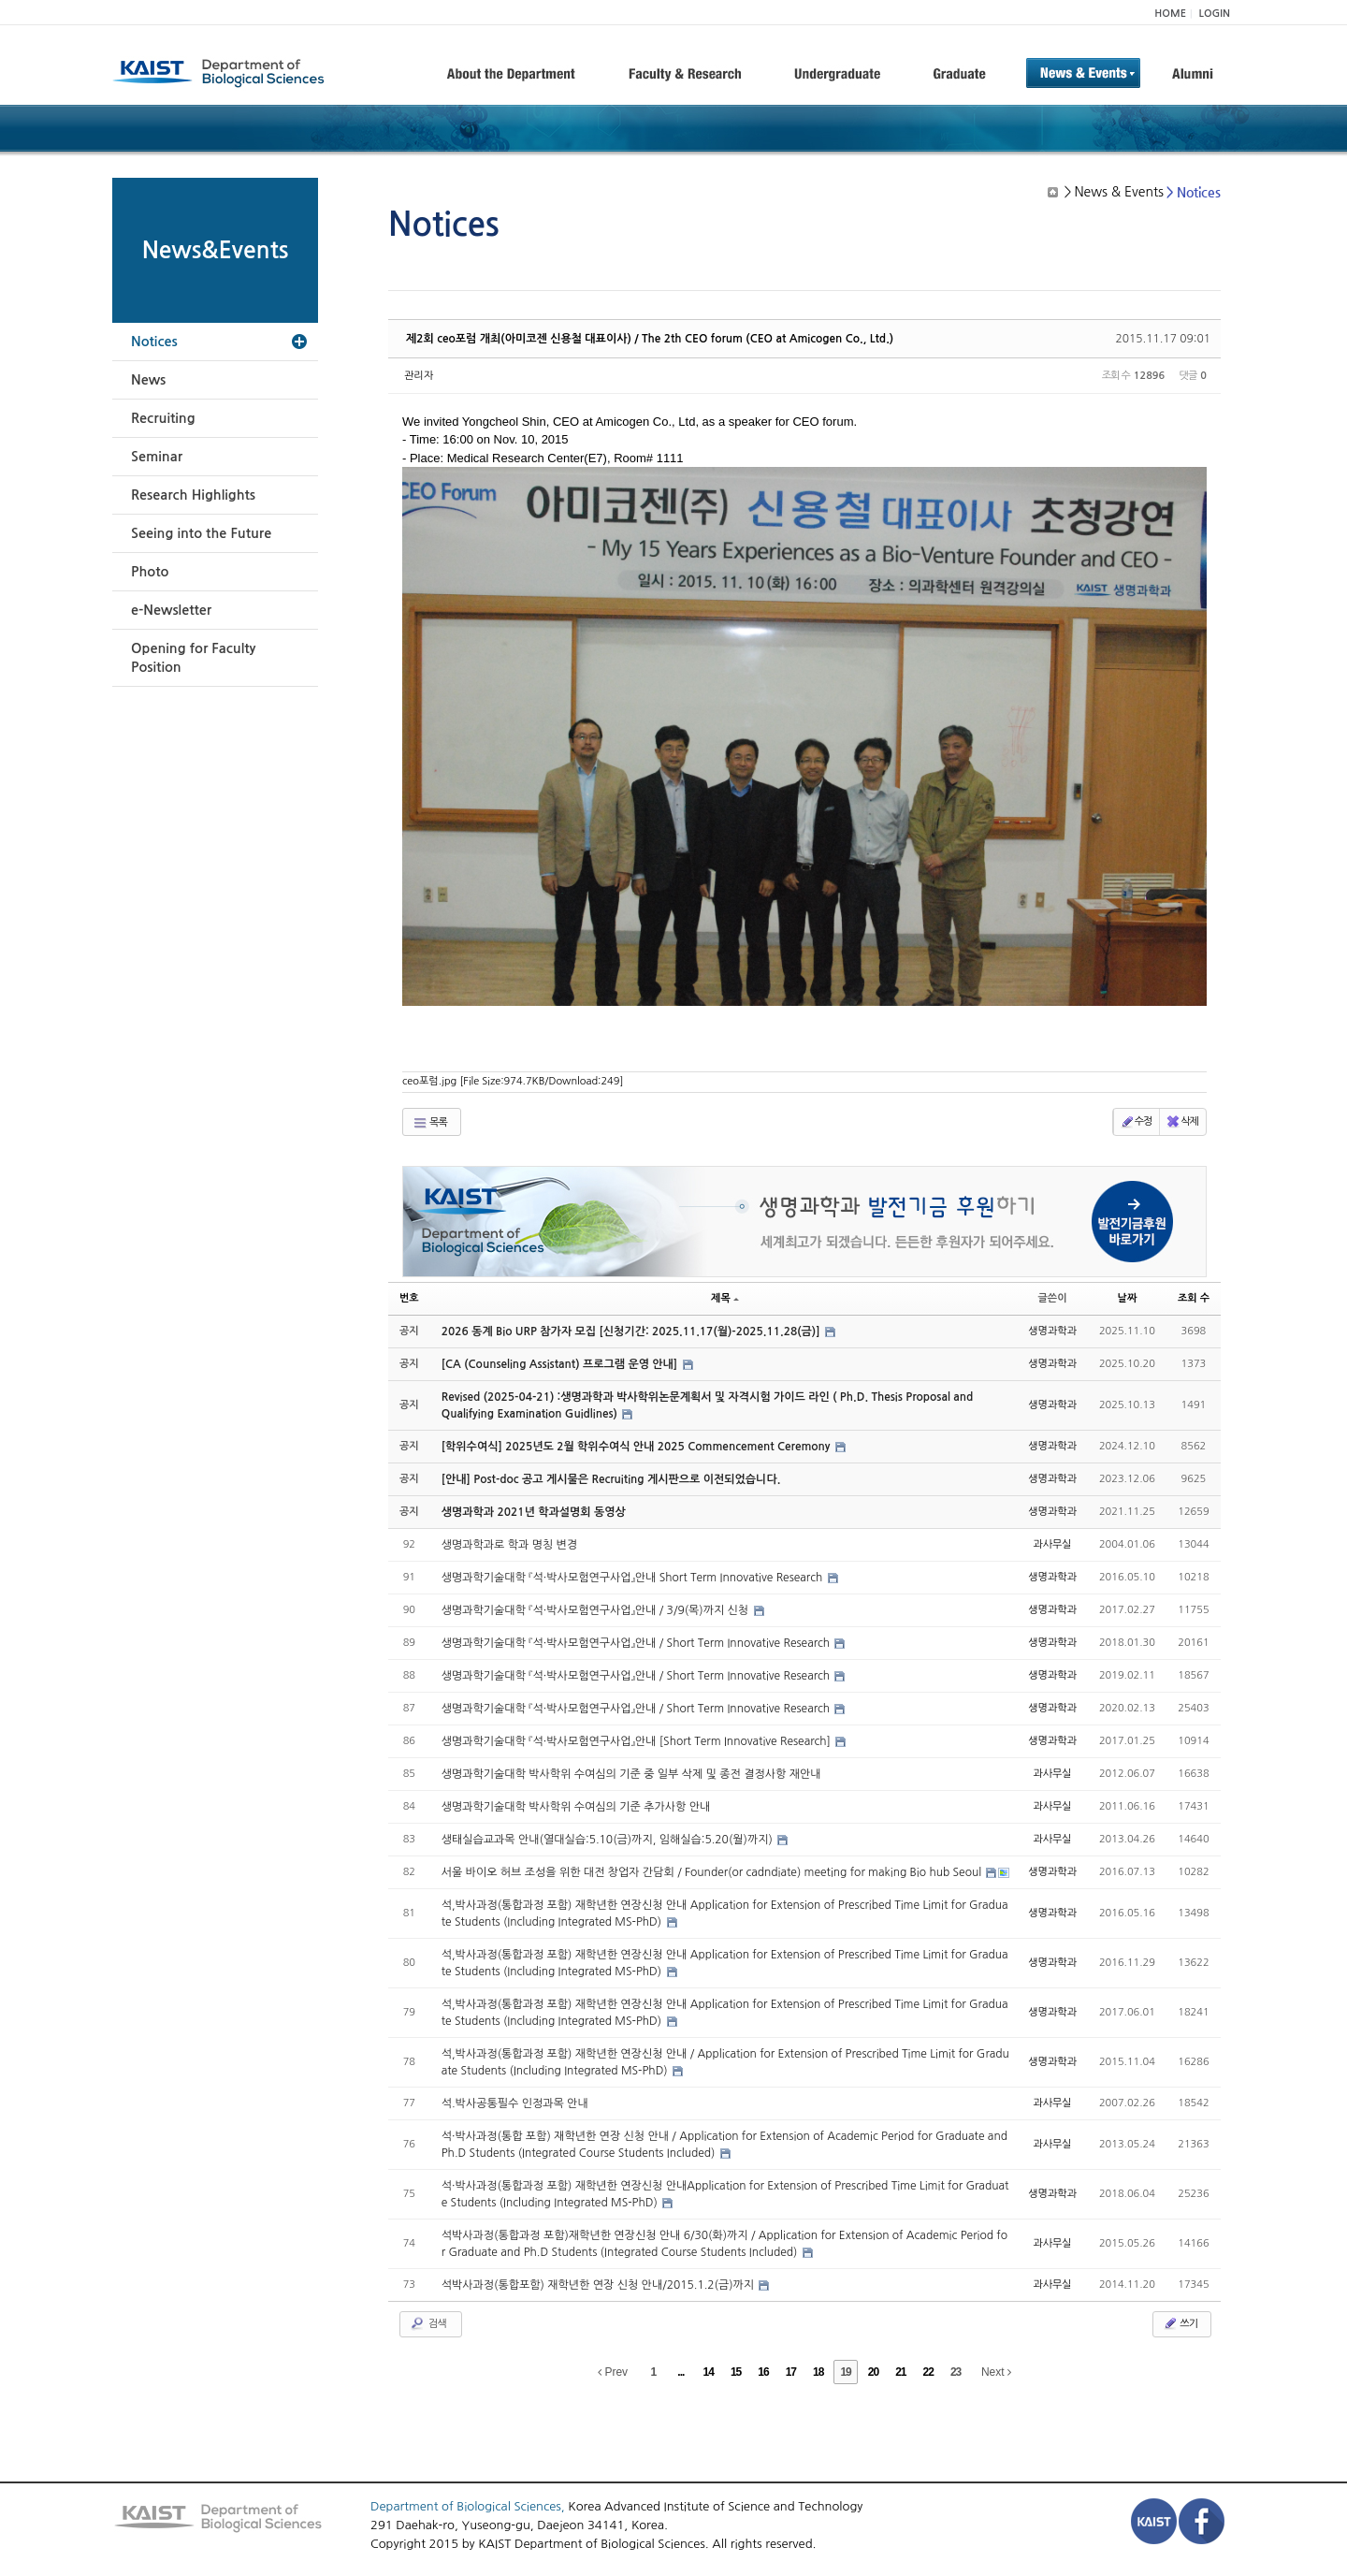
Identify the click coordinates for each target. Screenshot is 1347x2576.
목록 (430, 1122)
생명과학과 (1052, 1331)
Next (996, 2372)
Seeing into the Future (201, 533)
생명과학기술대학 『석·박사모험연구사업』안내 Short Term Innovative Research (634, 1577)
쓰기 (1180, 2323)
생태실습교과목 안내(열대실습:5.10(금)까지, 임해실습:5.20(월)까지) (608, 1839)
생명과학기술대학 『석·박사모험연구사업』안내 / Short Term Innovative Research (637, 1643)
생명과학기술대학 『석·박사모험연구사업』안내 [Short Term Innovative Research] (638, 1741)
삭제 (1182, 1121)
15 (736, 2372)
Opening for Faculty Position (193, 658)
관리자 (418, 376)
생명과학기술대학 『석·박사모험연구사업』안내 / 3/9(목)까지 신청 (597, 1610)
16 (763, 2372)
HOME (1170, 13)
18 (818, 2372)
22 (928, 2372)
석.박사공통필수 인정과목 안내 (515, 2103)
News (148, 379)
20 (873, 2372)
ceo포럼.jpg (512, 1081)
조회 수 (1193, 1298)
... (680, 2372)
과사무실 (1052, 1544)
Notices (154, 341)
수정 (1136, 1121)
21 (900, 2372)
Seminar (156, 456)
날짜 (1127, 1298)
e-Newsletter (171, 610)
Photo (149, 571)
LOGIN (1214, 13)
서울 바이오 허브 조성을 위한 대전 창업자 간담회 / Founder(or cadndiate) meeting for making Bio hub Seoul (713, 1872)
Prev (613, 2372)
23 (955, 2372)
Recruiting (163, 418)
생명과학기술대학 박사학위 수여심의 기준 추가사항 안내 (576, 1806)
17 (791, 2372)
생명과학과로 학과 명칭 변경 (509, 1544)
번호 (409, 1298)
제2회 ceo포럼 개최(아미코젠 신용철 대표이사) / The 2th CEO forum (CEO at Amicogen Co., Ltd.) (649, 338)
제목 (725, 1298)
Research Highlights (193, 495)
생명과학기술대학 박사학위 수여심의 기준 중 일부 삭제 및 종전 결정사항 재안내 (631, 1774)
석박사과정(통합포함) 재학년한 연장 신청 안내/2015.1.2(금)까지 (600, 2285)
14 (708, 2372)
